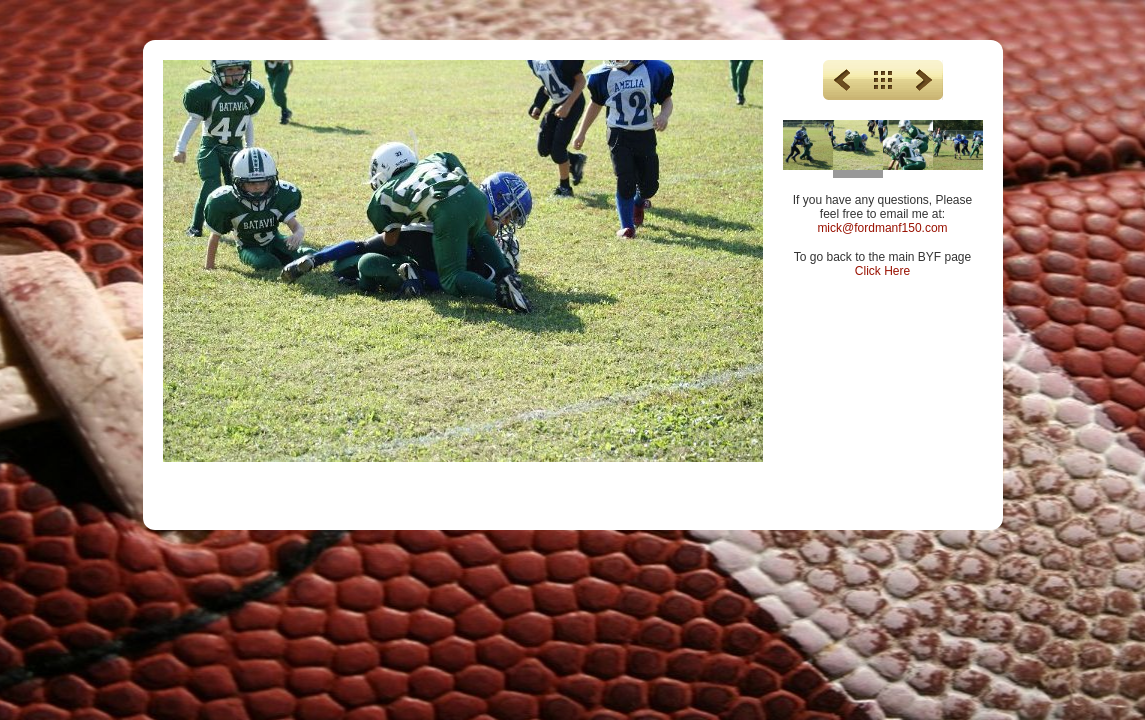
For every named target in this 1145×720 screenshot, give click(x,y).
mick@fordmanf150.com (882, 228)
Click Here (882, 271)
